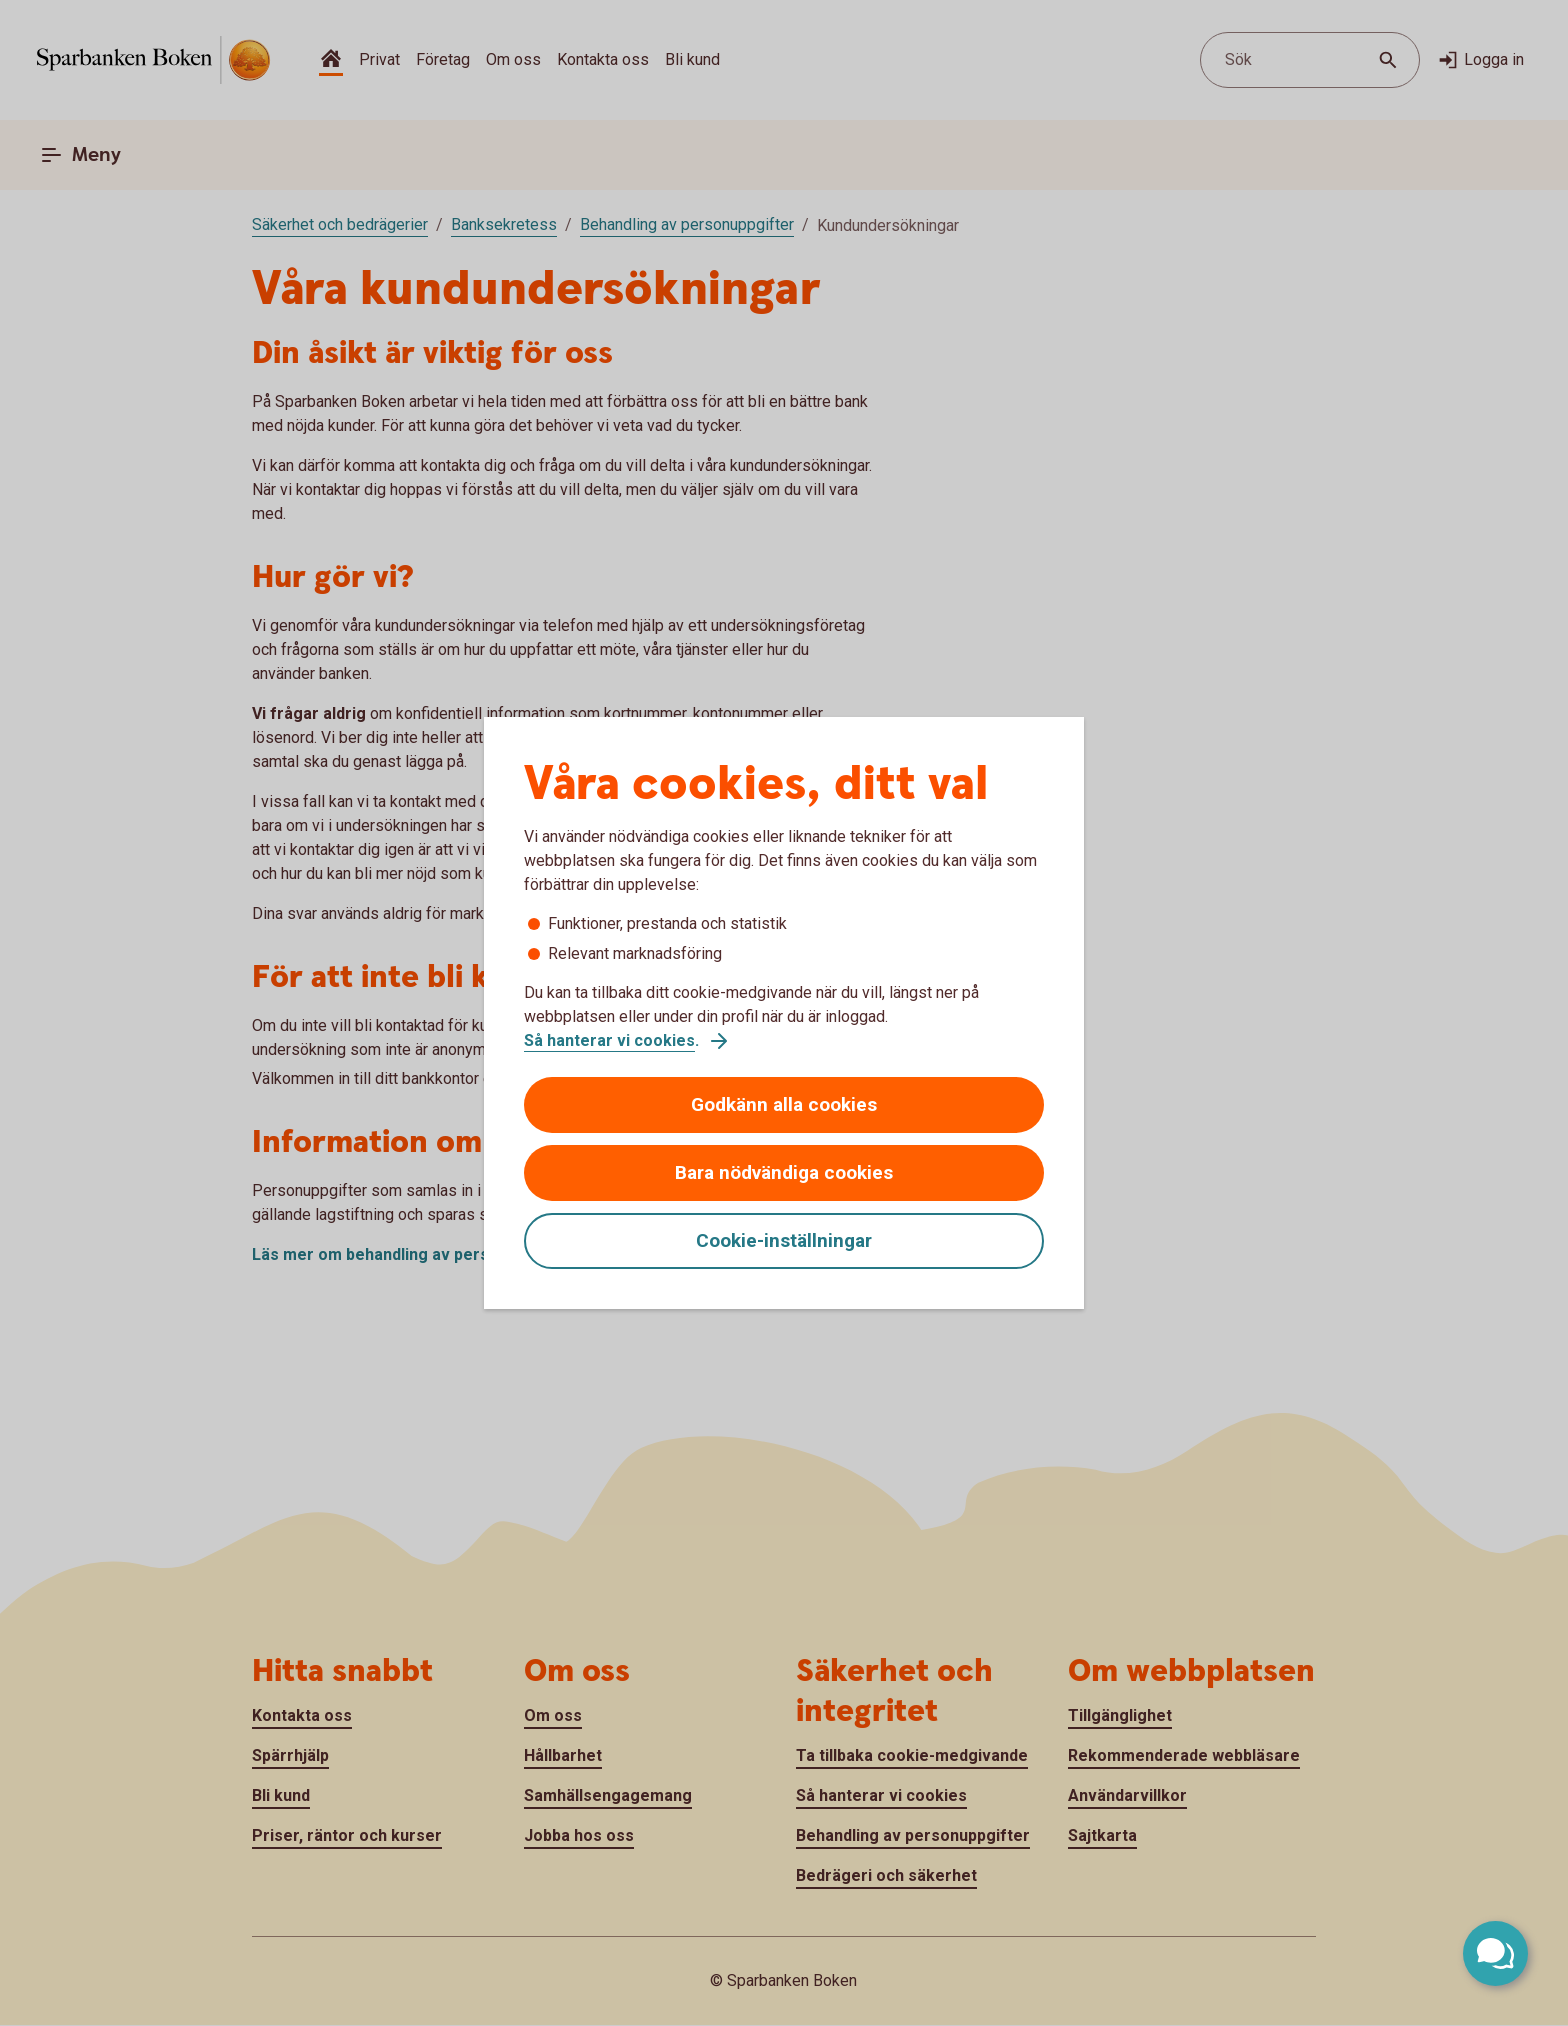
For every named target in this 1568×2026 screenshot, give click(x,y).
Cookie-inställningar (784, 1240)
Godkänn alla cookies (784, 1104)
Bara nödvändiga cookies (784, 1172)
